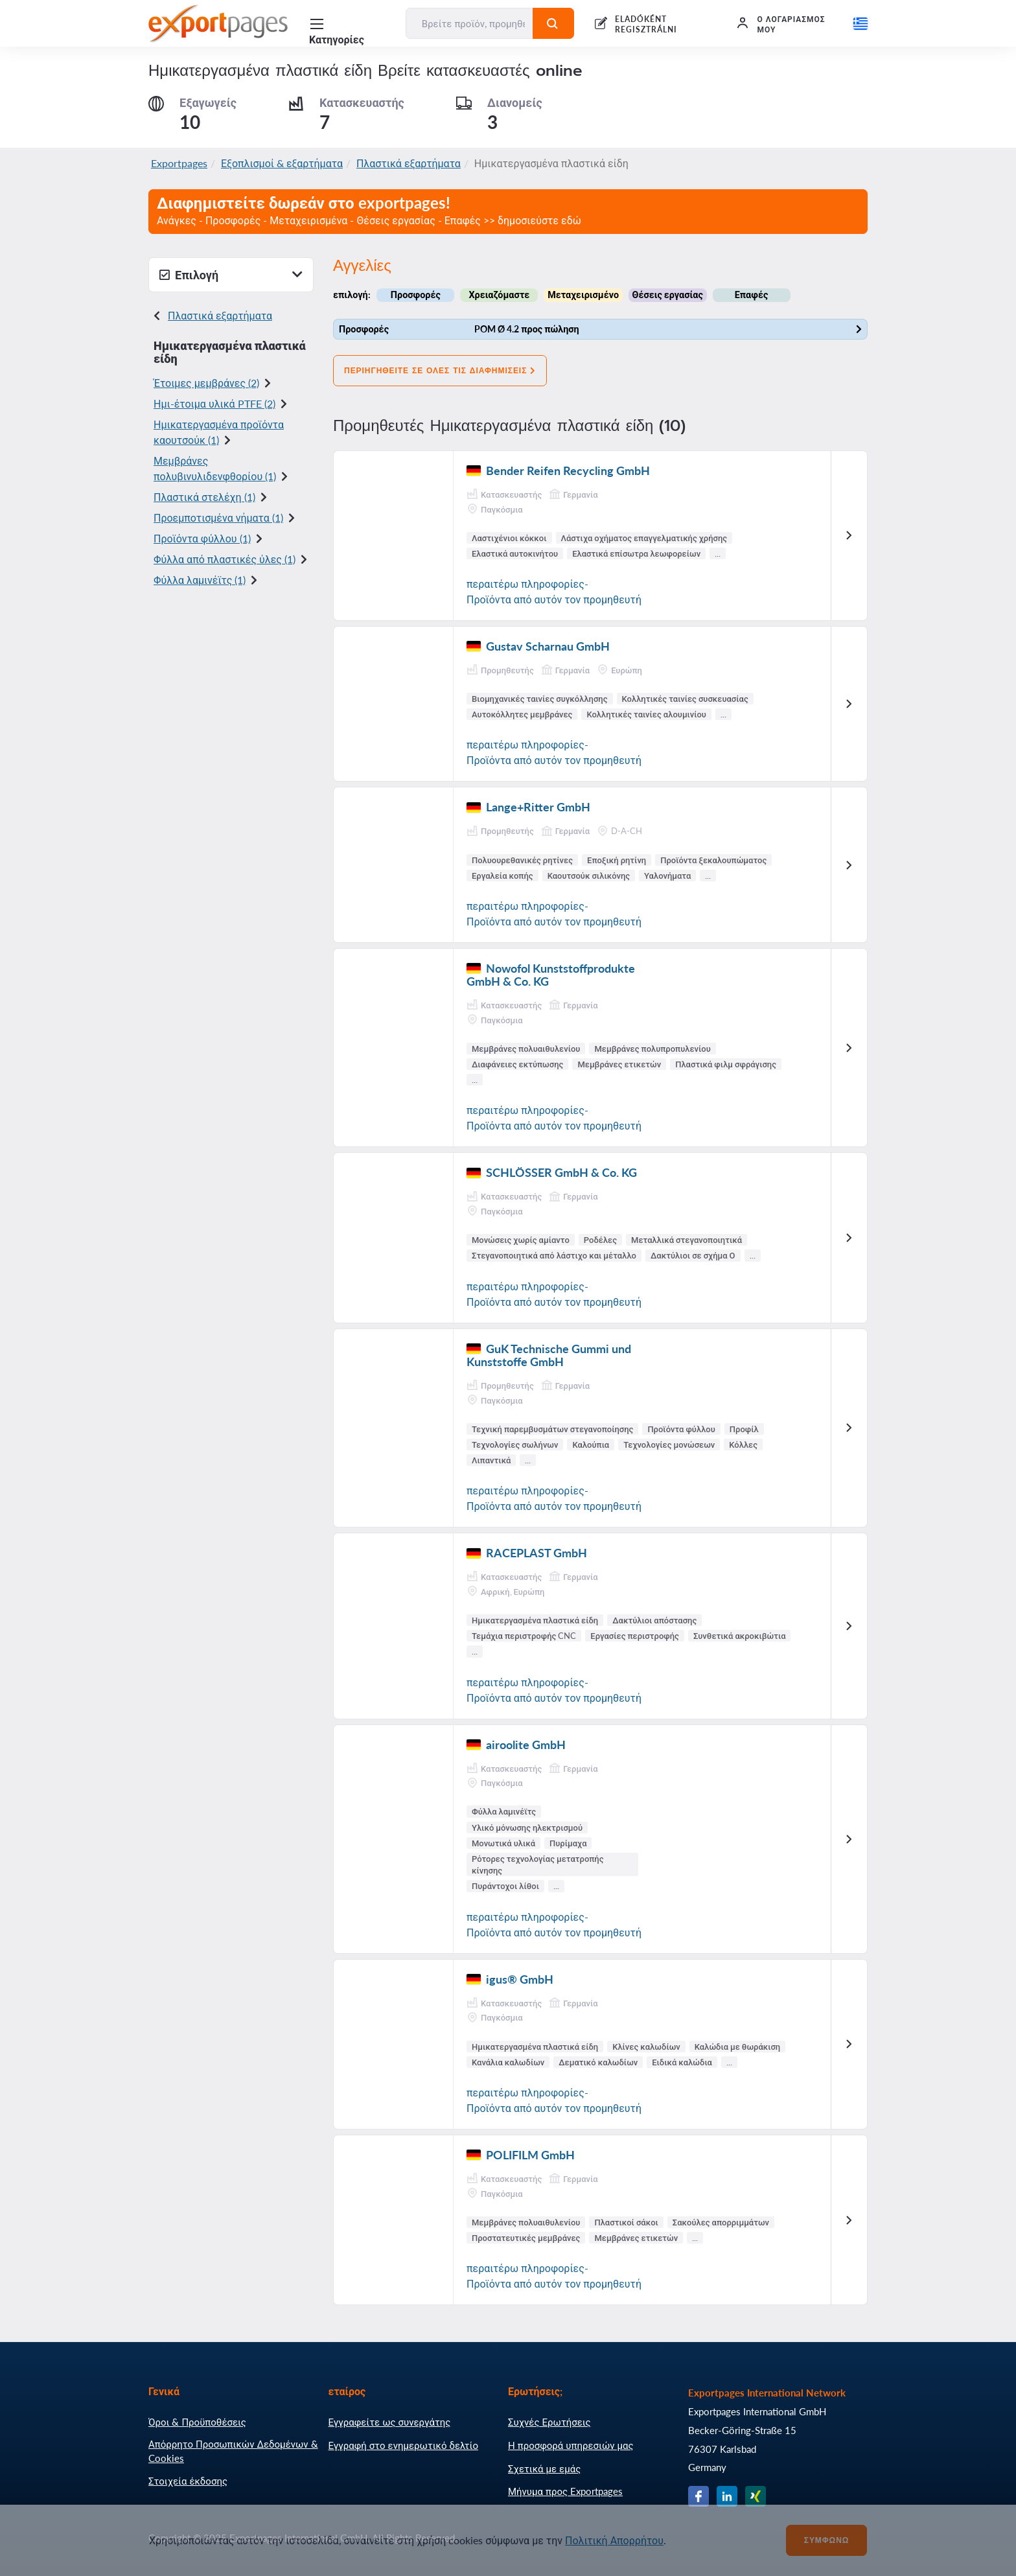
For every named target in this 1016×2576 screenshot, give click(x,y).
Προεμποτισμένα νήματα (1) (218, 517)
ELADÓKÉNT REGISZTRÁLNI (646, 24)
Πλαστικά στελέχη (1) (204, 497)
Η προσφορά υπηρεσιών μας (571, 2445)
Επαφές (751, 294)
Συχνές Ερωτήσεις (549, 2422)
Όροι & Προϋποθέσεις (197, 2422)
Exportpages (179, 163)
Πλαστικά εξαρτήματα (408, 163)
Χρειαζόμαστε (498, 294)
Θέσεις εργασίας (667, 294)
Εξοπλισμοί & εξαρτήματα (282, 163)
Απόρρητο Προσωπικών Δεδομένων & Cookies (233, 2451)
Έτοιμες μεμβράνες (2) (206, 383)
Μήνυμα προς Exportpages (565, 2491)
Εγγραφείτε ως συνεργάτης (390, 2422)
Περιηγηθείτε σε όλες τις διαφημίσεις (440, 371)
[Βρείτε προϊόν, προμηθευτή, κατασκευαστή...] (470, 23)
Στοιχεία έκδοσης (187, 2481)
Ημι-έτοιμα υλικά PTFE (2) (214, 403)
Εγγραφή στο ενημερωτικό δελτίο (404, 2445)
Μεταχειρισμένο (583, 294)
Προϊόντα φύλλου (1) (202, 538)
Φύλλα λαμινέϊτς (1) (200, 580)
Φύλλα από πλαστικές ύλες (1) (224, 559)
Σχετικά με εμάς (544, 2468)
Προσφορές (416, 294)
